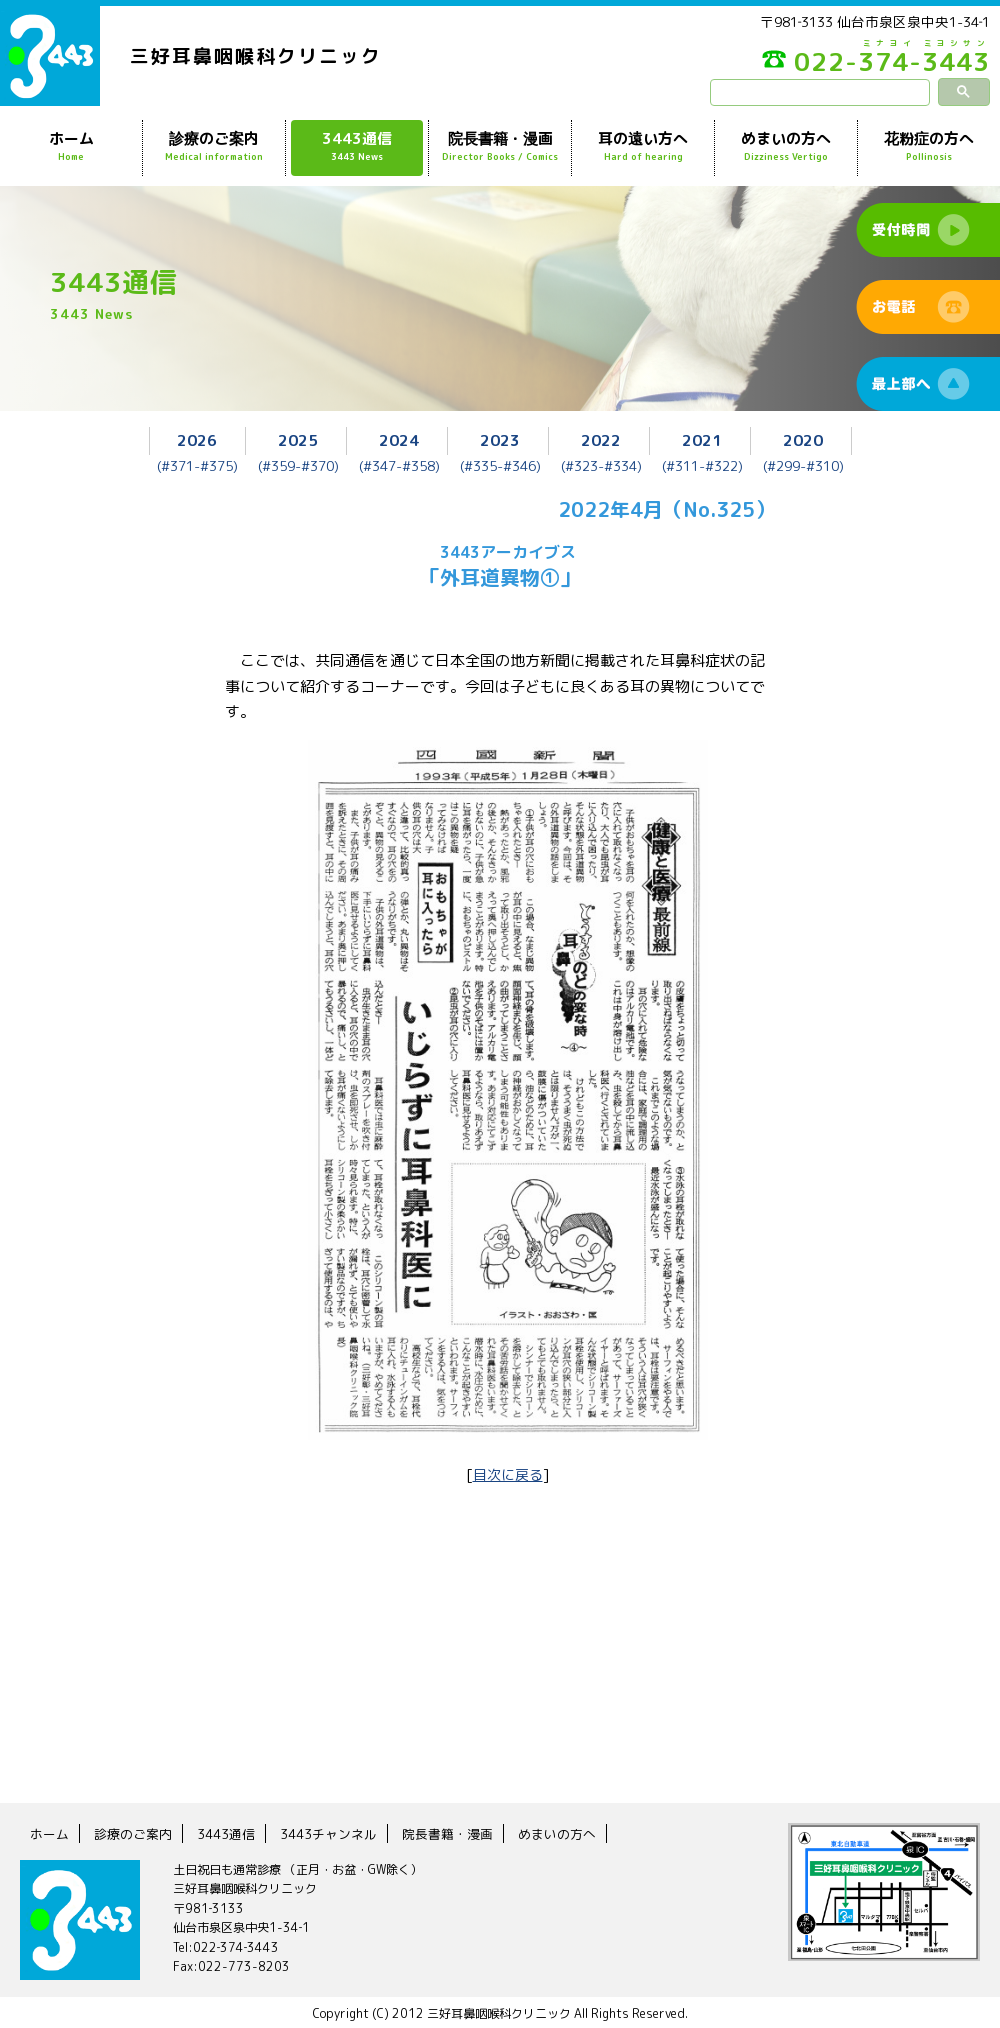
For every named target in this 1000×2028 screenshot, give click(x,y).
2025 (298, 439)
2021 (702, 439)
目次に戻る (507, 1473)
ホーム (71, 147)
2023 (500, 439)
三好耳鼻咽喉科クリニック (262, 57)
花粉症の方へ (929, 147)
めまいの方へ (786, 147)
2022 (601, 439)
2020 (803, 439)
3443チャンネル (342, 1831)
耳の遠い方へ (643, 147)
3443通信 (357, 147)
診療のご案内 (214, 147)
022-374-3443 (840, 64)
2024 (399, 439)
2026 (197, 439)
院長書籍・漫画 (500, 147)
